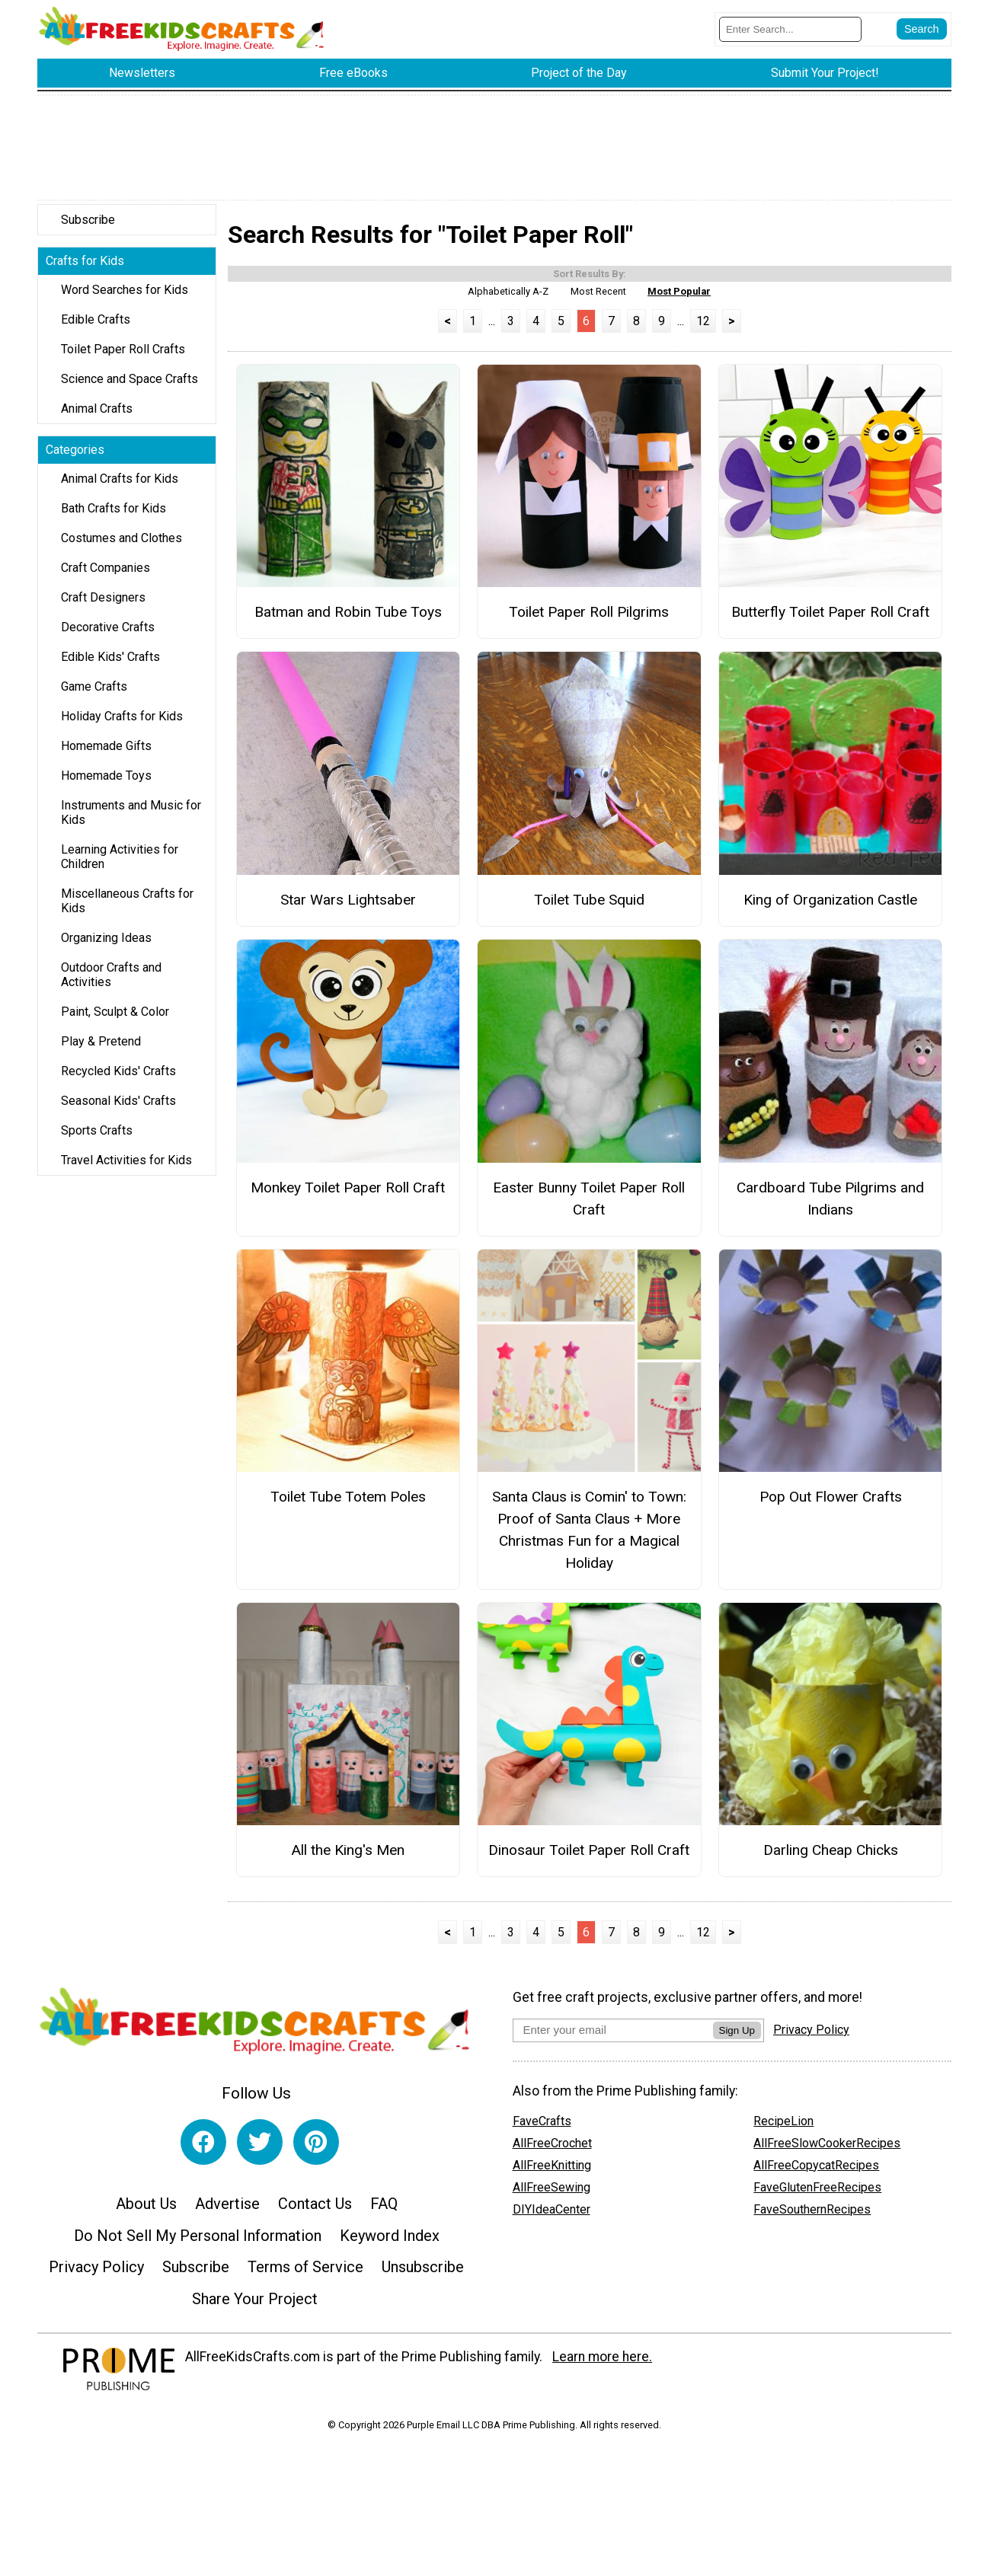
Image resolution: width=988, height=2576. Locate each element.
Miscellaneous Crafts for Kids (127, 909)
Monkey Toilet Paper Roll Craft (348, 1196)
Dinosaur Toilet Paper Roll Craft (588, 1858)
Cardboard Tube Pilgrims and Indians (830, 1207)
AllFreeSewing (551, 2195)
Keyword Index (390, 2244)
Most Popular (679, 299)
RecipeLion (783, 2129)
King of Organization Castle (830, 908)
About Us (146, 2212)
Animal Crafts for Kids (119, 487)
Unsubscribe (423, 2275)
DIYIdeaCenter (551, 2218)
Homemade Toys (106, 784)
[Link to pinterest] (316, 2150)
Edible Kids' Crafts (110, 665)
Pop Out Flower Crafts (830, 1505)
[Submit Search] (922, 33)
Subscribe (88, 228)
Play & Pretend (101, 1049)
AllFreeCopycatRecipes (816, 2173)
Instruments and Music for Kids (131, 820)
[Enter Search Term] (790, 33)
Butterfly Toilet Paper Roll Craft (830, 620)
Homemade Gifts (106, 754)
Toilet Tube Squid (589, 908)
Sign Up (737, 2039)
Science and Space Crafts (129, 387)
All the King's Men (347, 1858)
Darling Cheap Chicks (830, 1858)
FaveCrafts (542, 2129)
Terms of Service (305, 2275)
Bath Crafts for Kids (113, 516)
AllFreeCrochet (552, 2151)
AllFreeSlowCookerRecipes (826, 2151)
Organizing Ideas (106, 946)
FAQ (384, 2212)
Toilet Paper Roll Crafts (123, 357)
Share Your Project (255, 2307)
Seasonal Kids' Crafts (118, 1109)
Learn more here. (602, 2364)
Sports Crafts (97, 1139)
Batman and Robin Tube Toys (348, 620)
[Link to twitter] (260, 2150)
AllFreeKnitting (552, 2173)
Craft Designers (103, 606)
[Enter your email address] (613, 2038)
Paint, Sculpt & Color (115, 1020)
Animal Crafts (97, 417)
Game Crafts (94, 695)
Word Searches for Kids (124, 298)
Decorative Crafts (108, 635)
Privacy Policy (96, 2275)
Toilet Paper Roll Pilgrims (589, 620)
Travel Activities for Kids (126, 1168)
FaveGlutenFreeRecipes (817, 2195)
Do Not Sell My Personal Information (197, 2244)
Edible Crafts (95, 328)
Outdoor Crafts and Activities (111, 983)
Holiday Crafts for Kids (122, 724)
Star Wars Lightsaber (348, 908)
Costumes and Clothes (121, 546)
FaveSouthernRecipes (812, 2218)
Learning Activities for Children (119, 865)
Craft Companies (105, 576)
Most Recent (598, 299)
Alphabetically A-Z (508, 299)
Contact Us (315, 2212)
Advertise (227, 2212)
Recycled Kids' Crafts (118, 1079)
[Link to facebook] (203, 2150)
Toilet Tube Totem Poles (348, 1505)
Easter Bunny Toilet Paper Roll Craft (589, 1207)
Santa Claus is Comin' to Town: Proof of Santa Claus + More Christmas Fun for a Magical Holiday (589, 1537)
